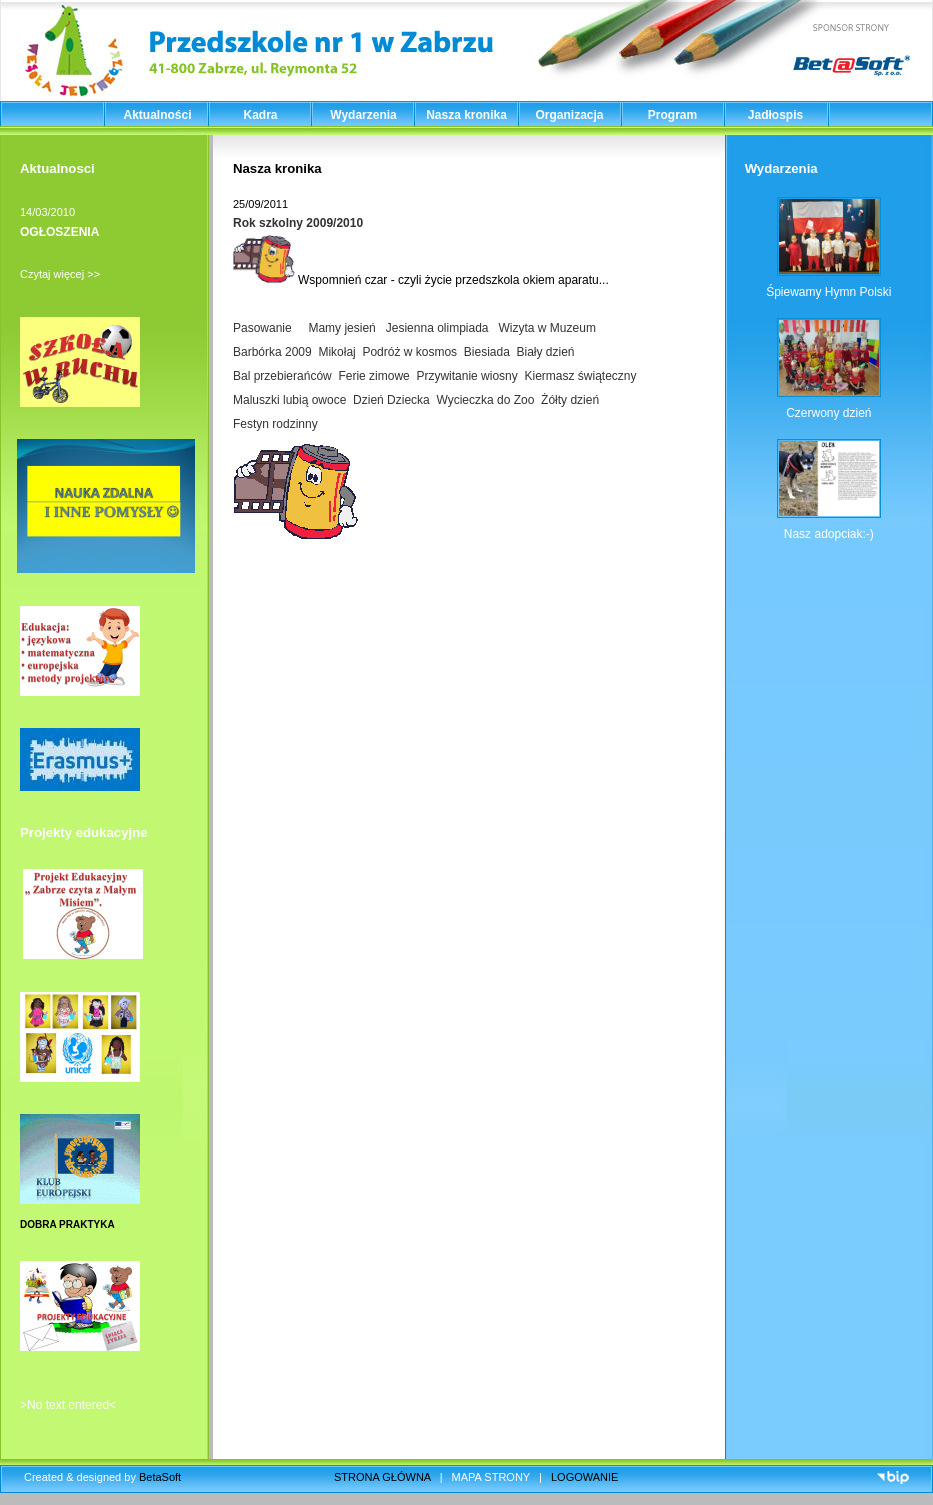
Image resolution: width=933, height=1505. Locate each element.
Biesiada (487, 352)
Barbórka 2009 (272, 352)
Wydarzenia (363, 115)
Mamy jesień (339, 328)
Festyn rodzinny (275, 424)
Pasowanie (262, 328)
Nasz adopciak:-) (829, 534)
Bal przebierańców (282, 376)
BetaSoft (160, 1477)
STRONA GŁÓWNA (382, 1477)
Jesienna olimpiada (437, 328)
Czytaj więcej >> (60, 274)
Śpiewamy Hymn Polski (828, 292)
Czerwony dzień (828, 413)
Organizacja (569, 115)
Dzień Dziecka (391, 400)
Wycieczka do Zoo (485, 400)
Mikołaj (336, 352)
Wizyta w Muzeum (547, 328)
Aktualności (157, 115)
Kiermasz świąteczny (580, 376)
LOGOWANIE (584, 1477)
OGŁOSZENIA (59, 232)
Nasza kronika (466, 115)
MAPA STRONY (491, 1477)
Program (672, 115)
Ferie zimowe (373, 376)
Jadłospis (775, 115)
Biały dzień (546, 352)
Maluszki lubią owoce (289, 400)
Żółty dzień (570, 400)
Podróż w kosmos (409, 352)
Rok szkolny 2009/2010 (298, 223)
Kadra (260, 115)
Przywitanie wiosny (466, 376)
